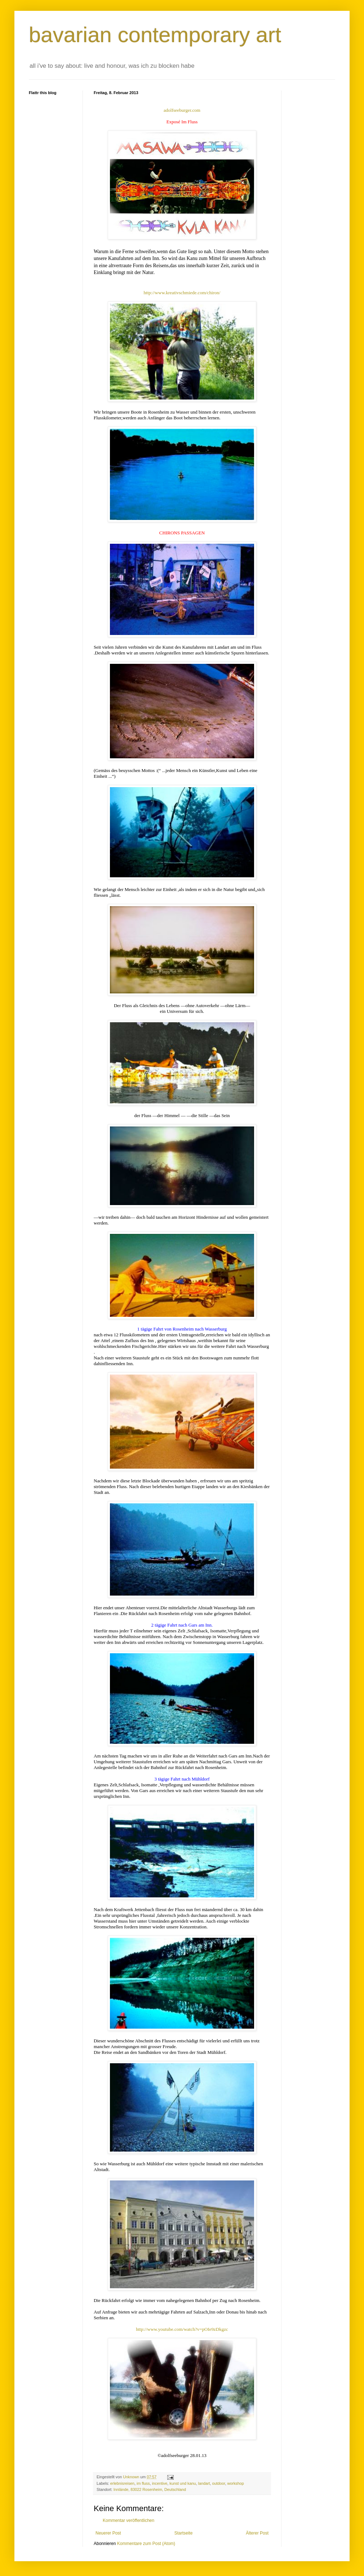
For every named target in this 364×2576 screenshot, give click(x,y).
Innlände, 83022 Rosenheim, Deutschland (150, 2489)
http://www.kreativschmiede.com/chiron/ (182, 292)
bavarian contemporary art (155, 35)
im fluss (143, 2483)
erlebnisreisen (122, 2483)
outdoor (218, 2483)
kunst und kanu (182, 2483)
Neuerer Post (108, 2533)
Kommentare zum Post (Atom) (146, 2543)
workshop (235, 2483)
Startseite (183, 2533)
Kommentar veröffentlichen (128, 2520)
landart (204, 2483)
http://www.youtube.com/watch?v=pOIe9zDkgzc (182, 2329)
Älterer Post (257, 2533)
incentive (160, 2483)
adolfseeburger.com (182, 110)
